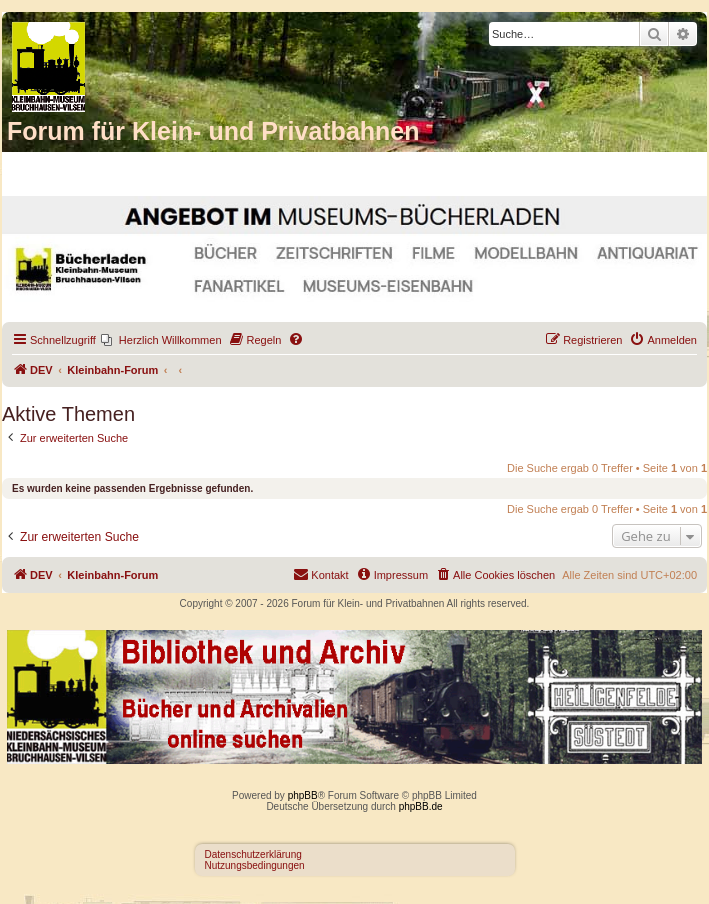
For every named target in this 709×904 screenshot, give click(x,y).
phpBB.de (421, 806)
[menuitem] (161, 340)
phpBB (303, 795)
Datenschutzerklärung (253, 854)
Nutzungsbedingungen (255, 865)
